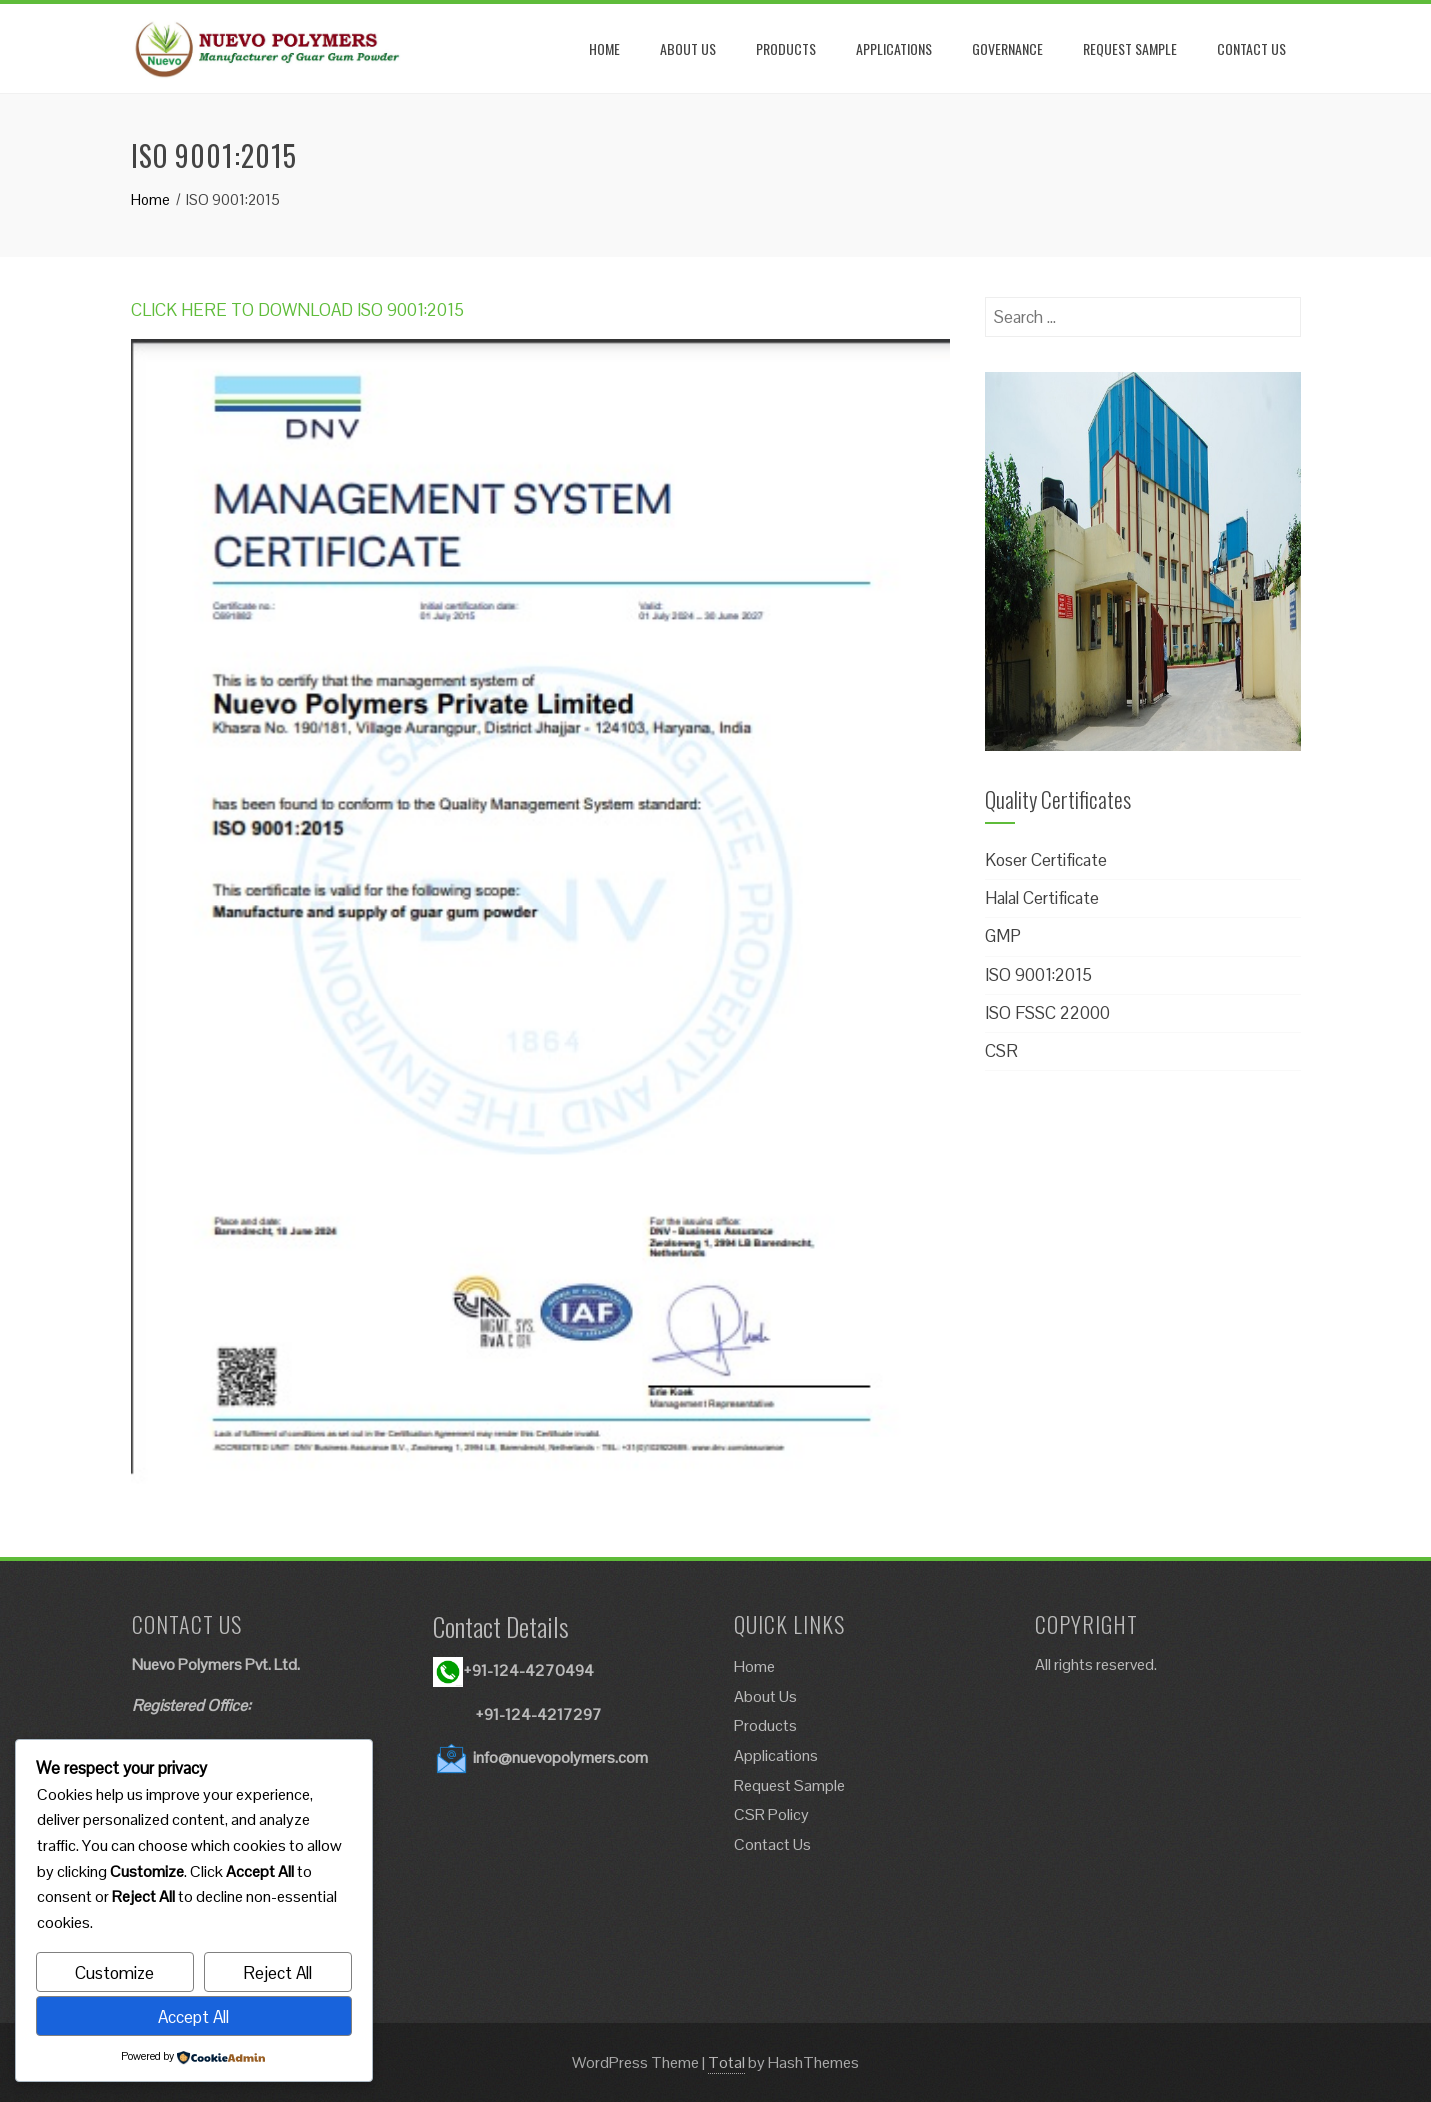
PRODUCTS (786, 48)
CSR (1001, 1051)
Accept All (193, 2017)
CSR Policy (771, 1814)
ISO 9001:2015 (1038, 975)
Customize (114, 1973)
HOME (604, 48)
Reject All (277, 1973)
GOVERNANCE (1007, 48)
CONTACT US (1251, 48)
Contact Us (772, 1844)
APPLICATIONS (894, 48)
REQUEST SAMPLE (1130, 48)
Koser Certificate (1046, 860)
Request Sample (789, 1785)
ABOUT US (688, 48)
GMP (1003, 936)
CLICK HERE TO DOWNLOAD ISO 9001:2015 (297, 310)
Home (754, 1666)
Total (726, 2062)
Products (765, 1725)
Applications (776, 1755)
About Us (765, 1696)
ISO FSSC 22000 (1047, 1013)
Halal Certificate (1042, 898)
